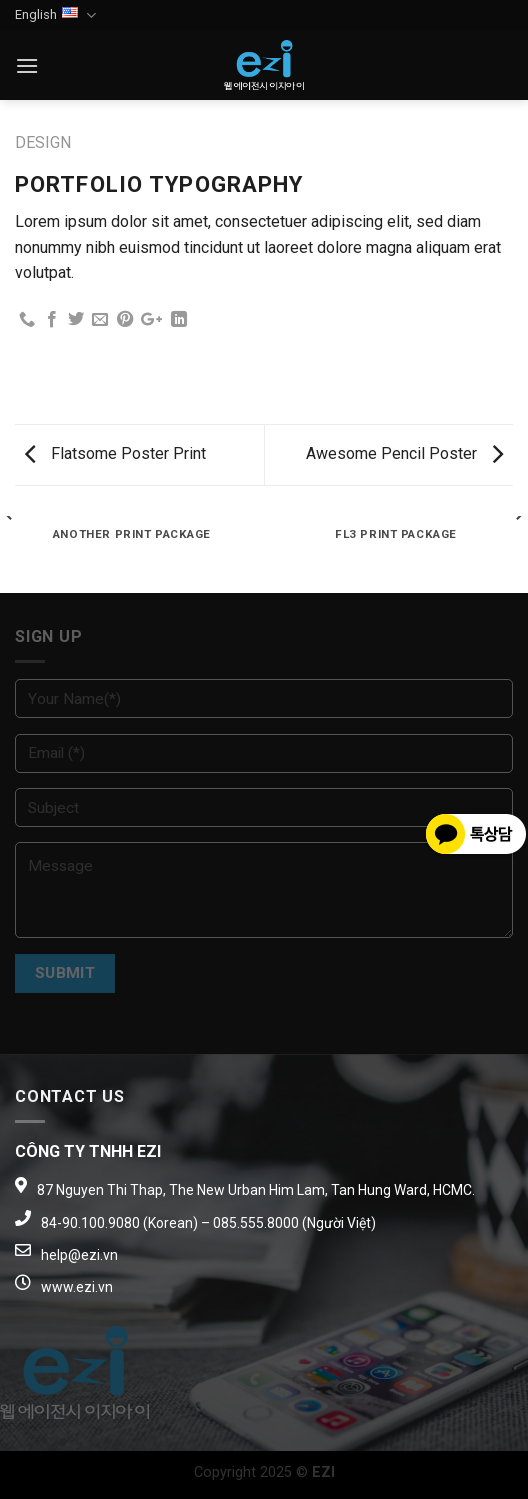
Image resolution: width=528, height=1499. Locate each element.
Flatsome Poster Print (115, 453)
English (55, 15)
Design (43, 142)
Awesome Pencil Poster (404, 453)
